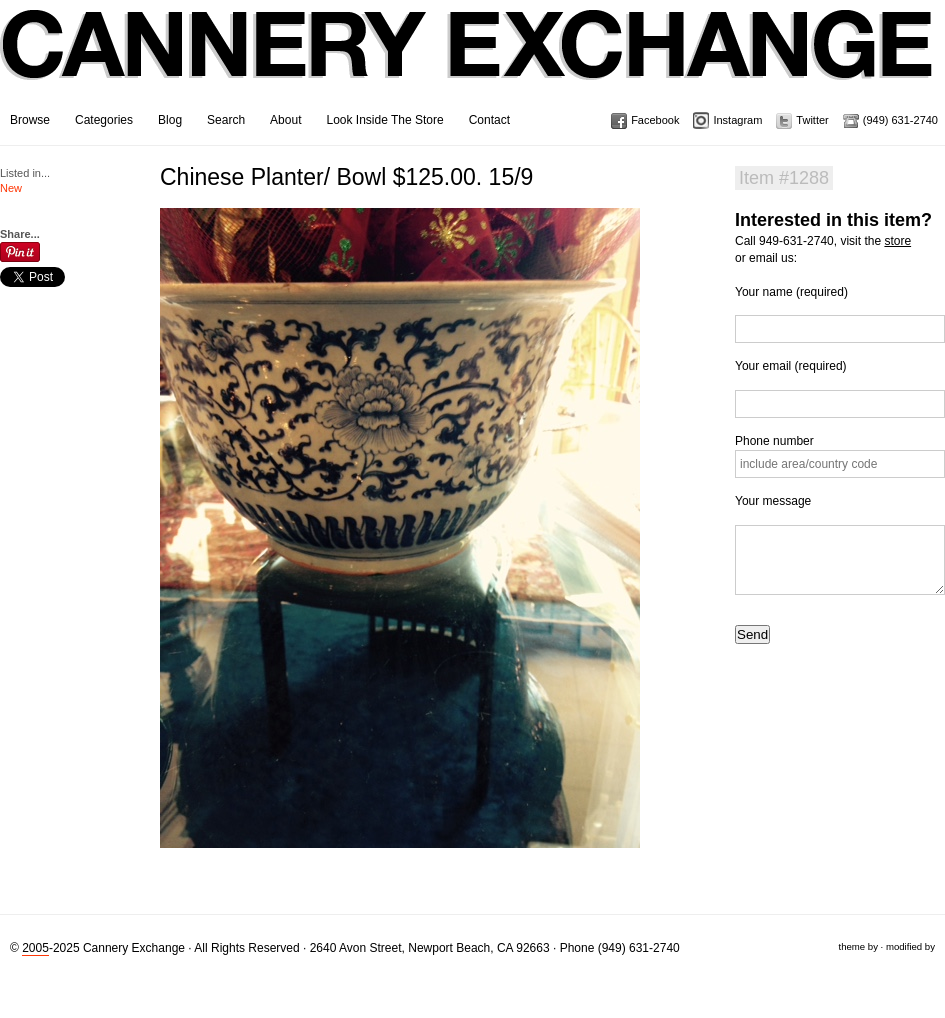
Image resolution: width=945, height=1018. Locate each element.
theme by (857, 946)
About (285, 120)
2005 (35, 948)
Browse (30, 120)
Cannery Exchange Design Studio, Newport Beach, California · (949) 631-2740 (467, 60)
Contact (489, 120)
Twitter (812, 120)
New (11, 188)
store (897, 241)
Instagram (737, 120)
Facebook (655, 120)
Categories (104, 120)
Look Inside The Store (384, 120)
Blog (170, 120)
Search (226, 120)
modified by (910, 946)
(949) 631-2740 (900, 120)
